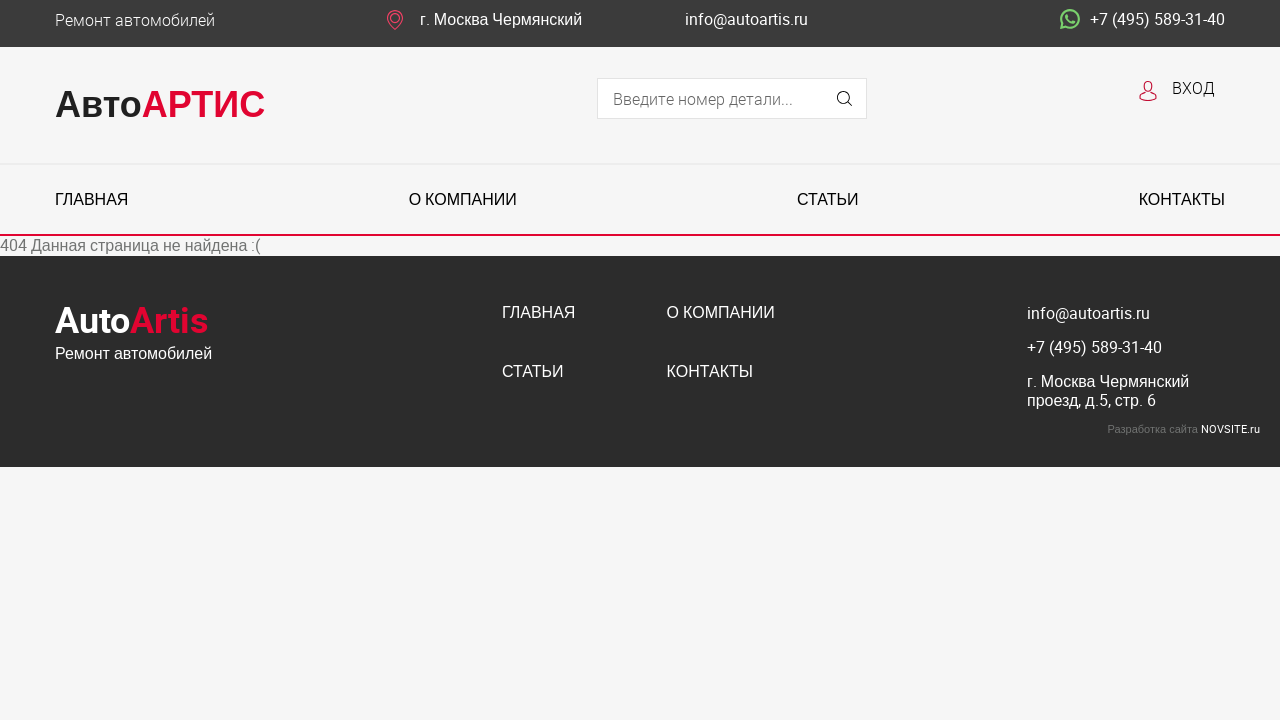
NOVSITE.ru (1230, 428)
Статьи (827, 199)
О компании (463, 199)
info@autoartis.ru (746, 20)
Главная (91, 199)
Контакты (1182, 199)
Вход (1193, 87)
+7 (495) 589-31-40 (1142, 20)
